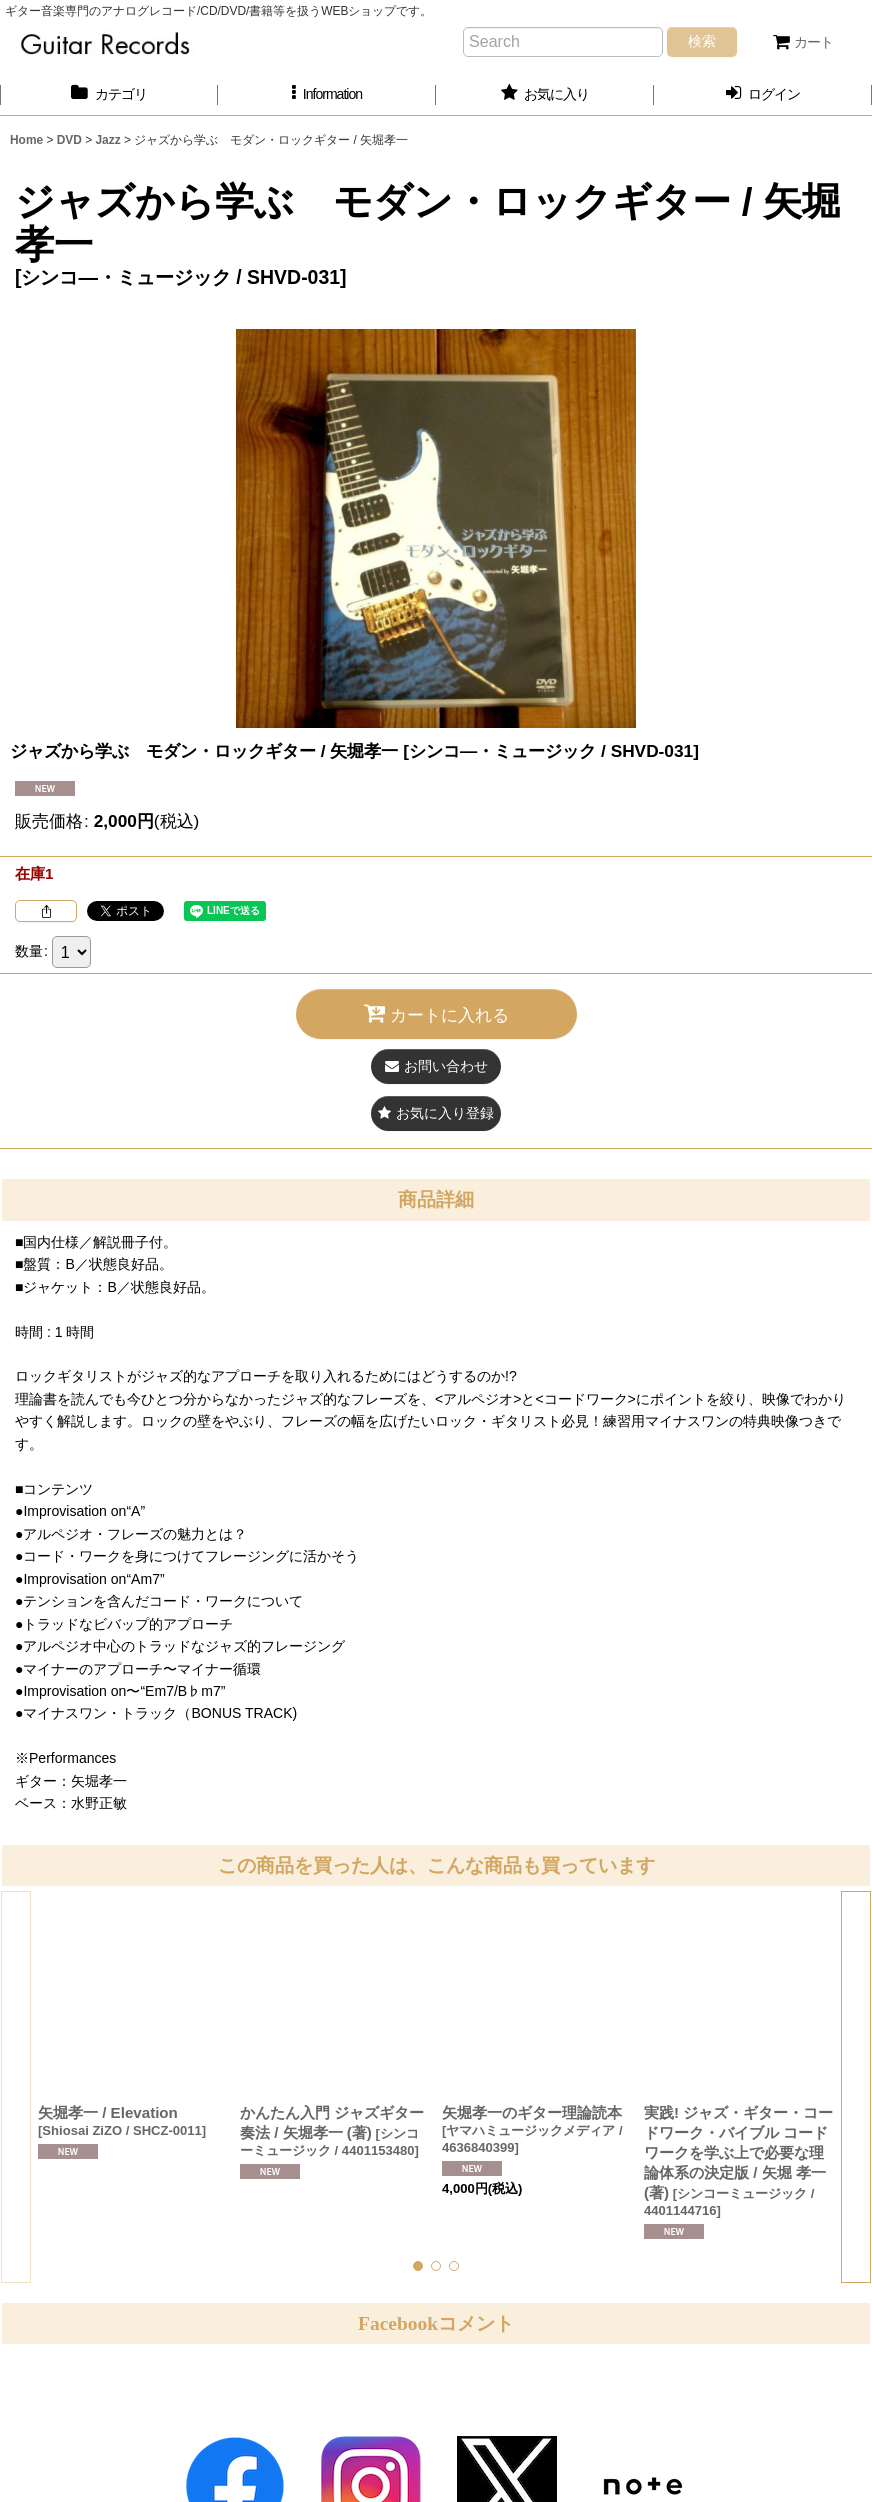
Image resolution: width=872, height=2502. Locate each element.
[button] (327, 94)
